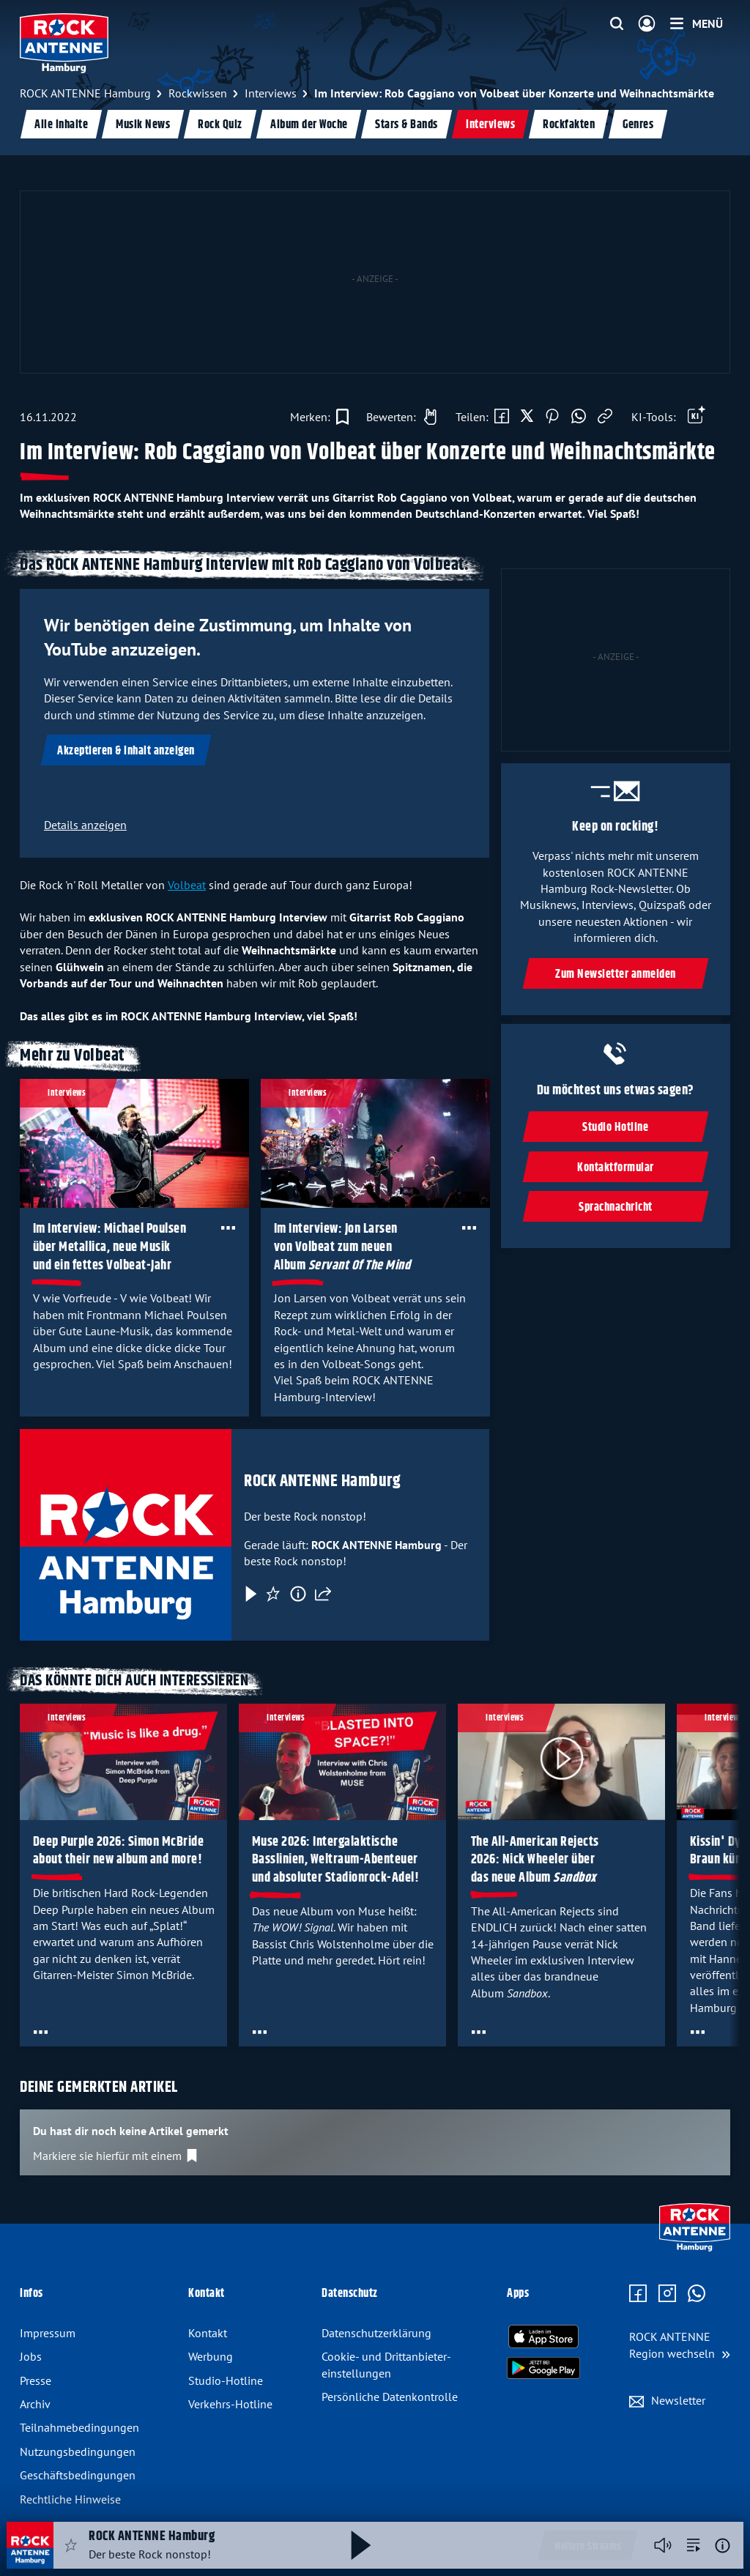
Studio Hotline (616, 1127)
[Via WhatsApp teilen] (578, 417)
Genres (638, 125)
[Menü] (696, 23)
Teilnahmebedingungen (79, 2427)
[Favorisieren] (273, 1593)
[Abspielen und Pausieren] (361, 2545)
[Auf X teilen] (527, 417)
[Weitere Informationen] (723, 2545)
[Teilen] (323, 1593)
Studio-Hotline (225, 2380)
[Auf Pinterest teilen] (552, 417)
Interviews (490, 125)
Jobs (31, 2356)
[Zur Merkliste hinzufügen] (319, 416)
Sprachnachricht (616, 1207)
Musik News (143, 125)
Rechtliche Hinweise (70, 2499)
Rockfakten (569, 125)
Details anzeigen (85, 824)
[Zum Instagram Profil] (667, 2294)
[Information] (298, 1593)
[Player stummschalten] (662, 2545)
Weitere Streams (587, 2547)
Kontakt (207, 2333)
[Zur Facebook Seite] (638, 2294)
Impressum (47, 2333)
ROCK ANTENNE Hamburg (322, 1481)
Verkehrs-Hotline (230, 2404)
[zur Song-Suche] (694, 2545)
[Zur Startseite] (694, 2248)
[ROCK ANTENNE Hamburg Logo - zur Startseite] (64, 43)
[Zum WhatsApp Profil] (696, 2294)
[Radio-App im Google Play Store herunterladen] (543, 2368)
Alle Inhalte (61, 125)
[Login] (647, 24)
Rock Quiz (220, 125)
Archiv (35, 2404)
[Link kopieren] (605, 417)
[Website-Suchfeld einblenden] (617, 24)
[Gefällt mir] (397, 416)
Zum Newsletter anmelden (615, 974)
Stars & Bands (406, 125)
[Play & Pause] (250, 1593)
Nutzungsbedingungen (77, 2451)
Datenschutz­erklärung (376, 2333)
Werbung (210, 2356)
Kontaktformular (615, 1168)
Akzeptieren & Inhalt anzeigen (126, 751)
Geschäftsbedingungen (77, 2475)
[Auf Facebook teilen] (502, 417)
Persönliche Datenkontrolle (390, 2396)
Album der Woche (309, 125)
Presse (35, 2380)
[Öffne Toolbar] (696, 416)
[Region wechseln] (679, 2344)
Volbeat (187, 884)
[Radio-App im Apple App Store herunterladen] (543, 2336)
